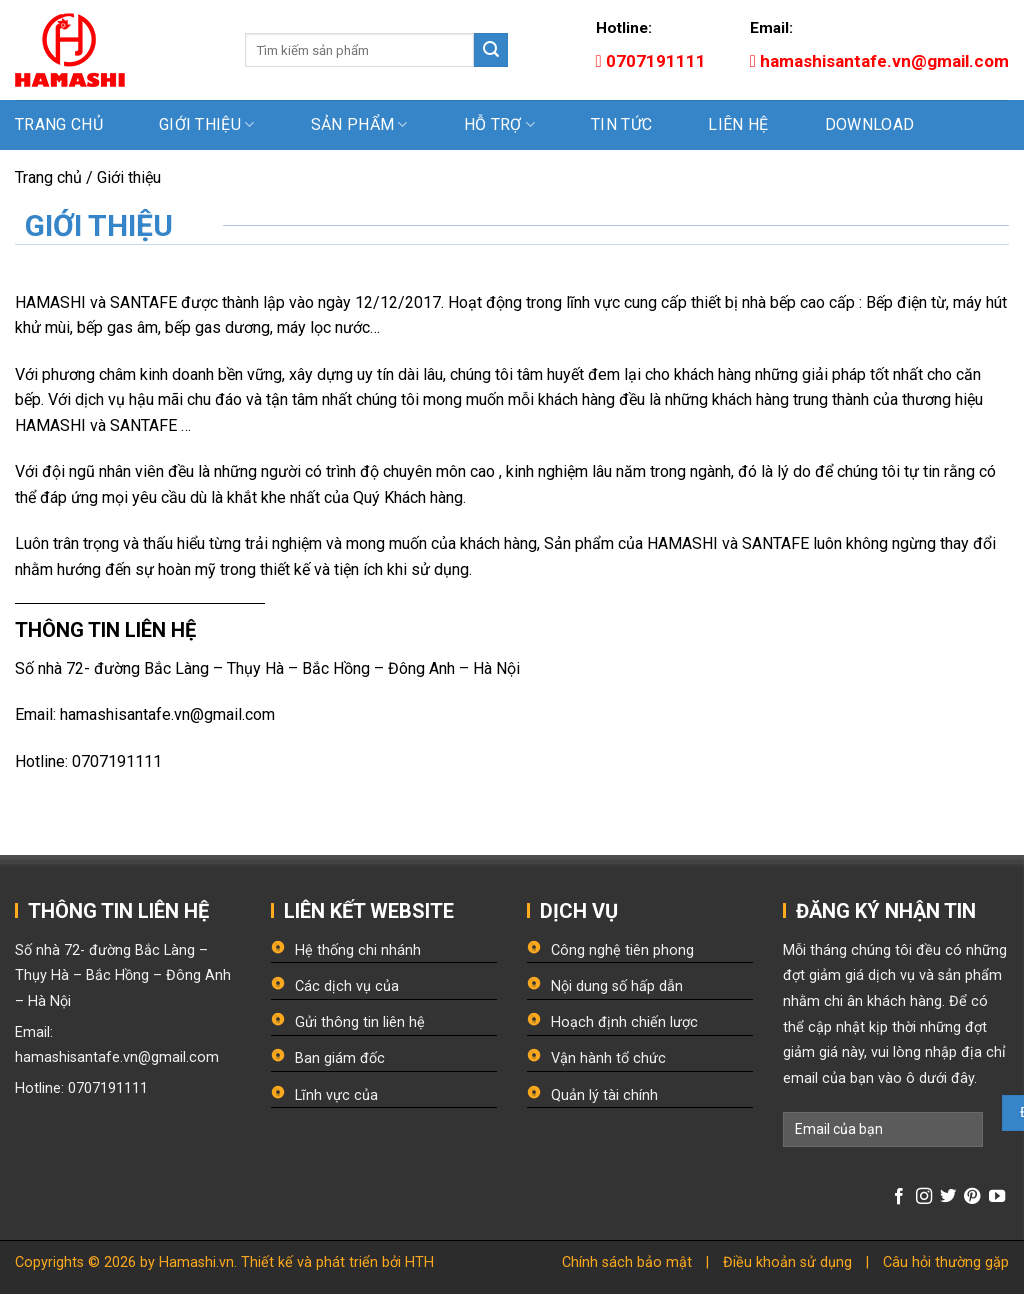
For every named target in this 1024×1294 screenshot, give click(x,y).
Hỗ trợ (499, 125)
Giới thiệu (207, 125)
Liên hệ (738, 124)
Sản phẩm (359, 125)
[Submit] (491, 50)
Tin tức (621, 124)
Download (870, 124)
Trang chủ (59, 124)
